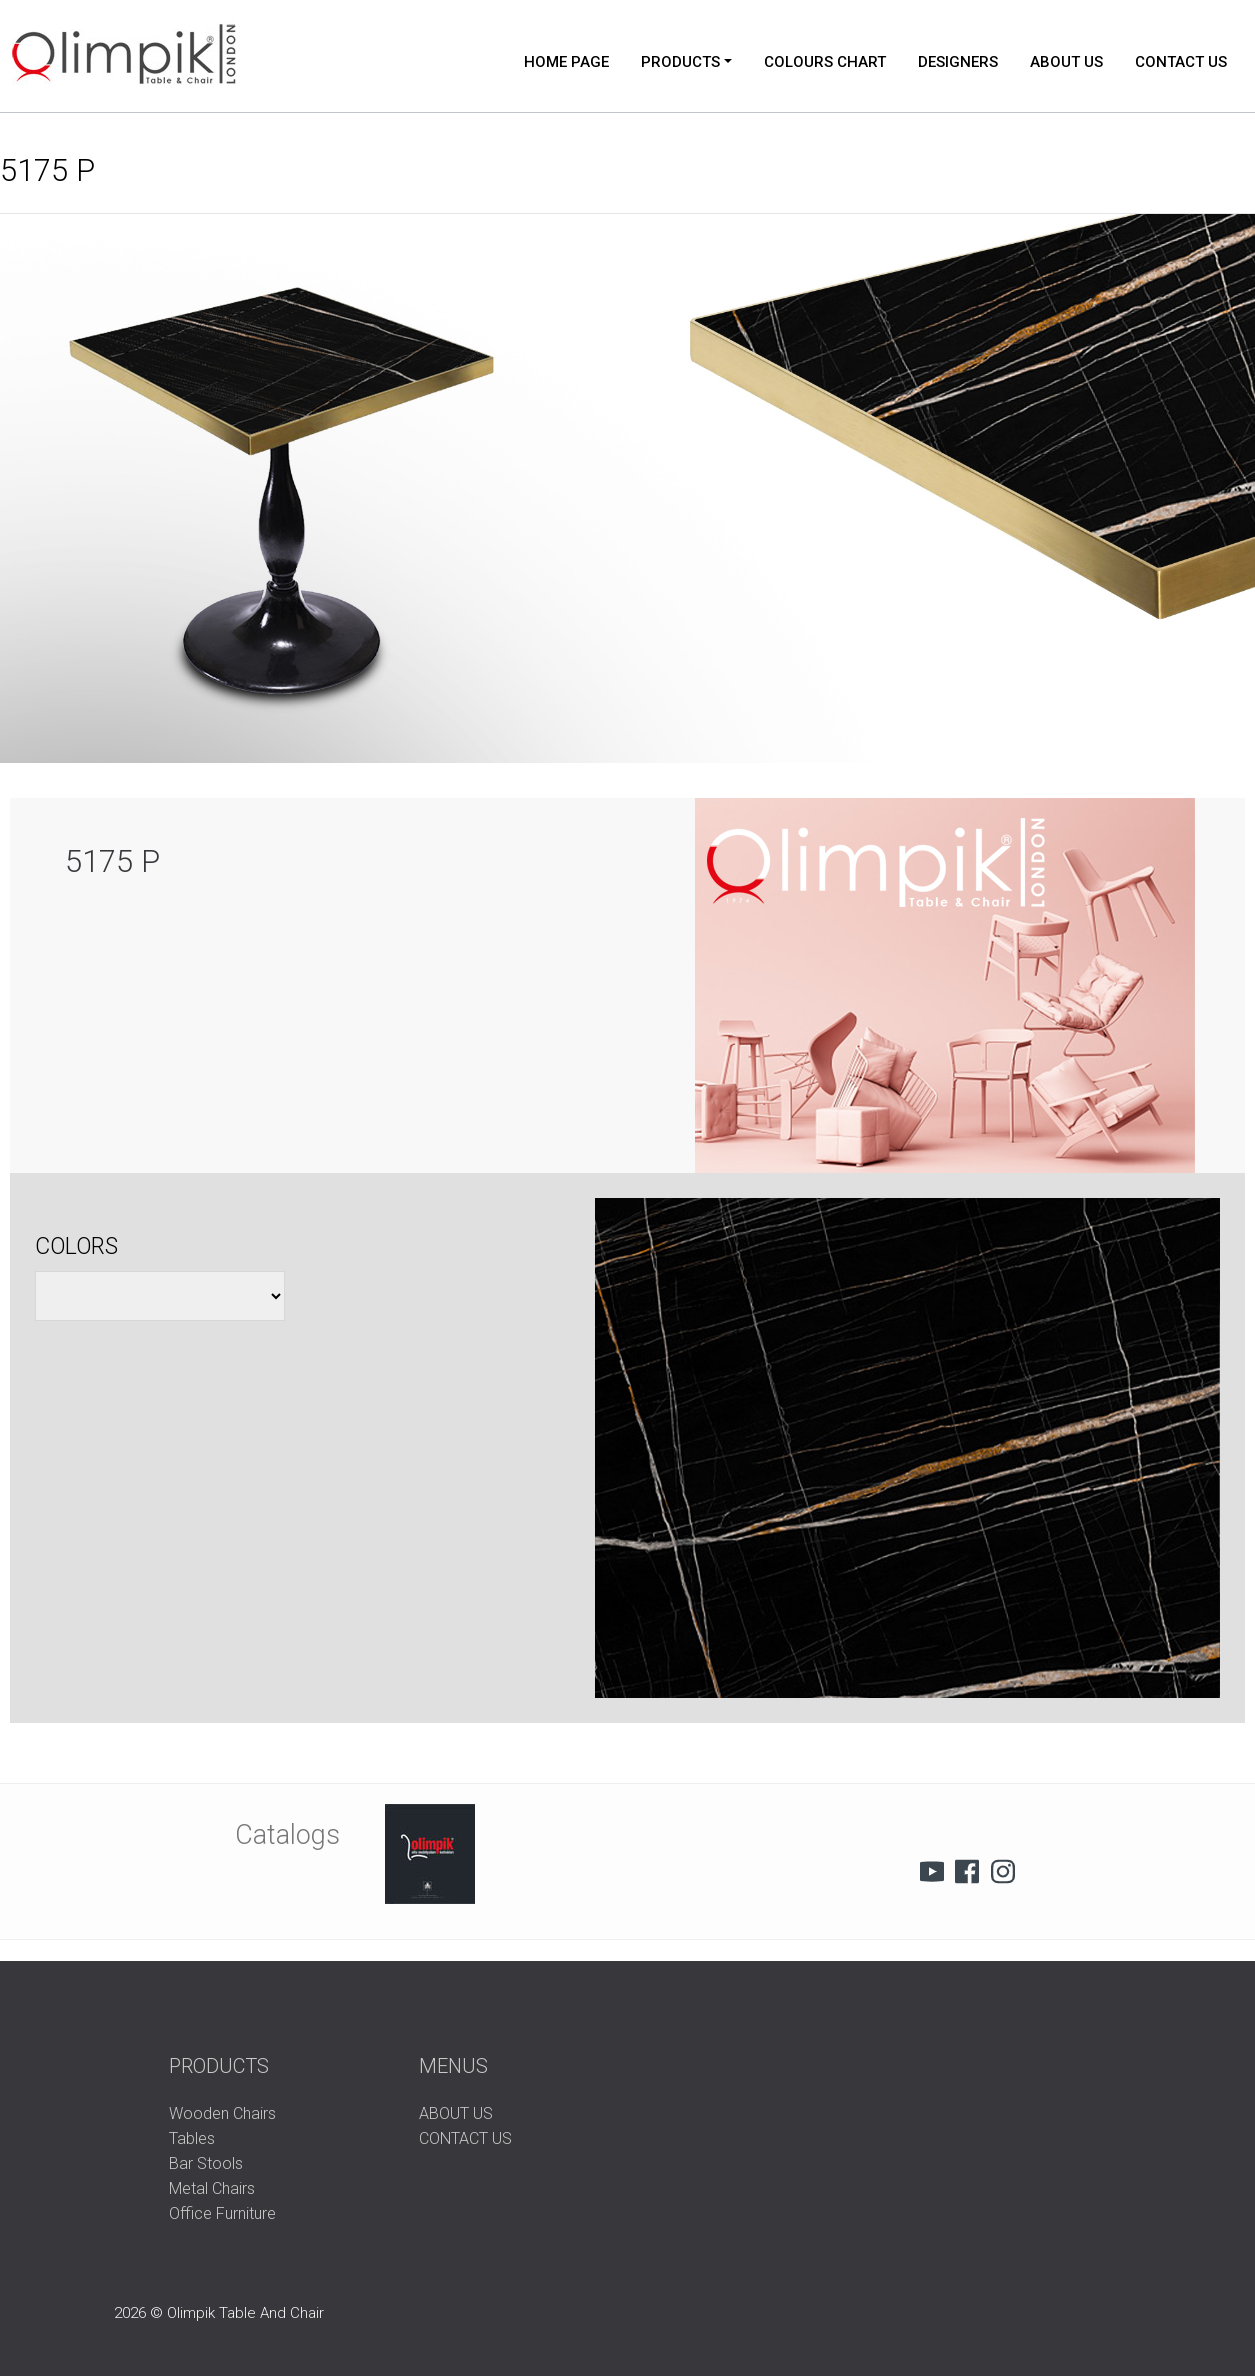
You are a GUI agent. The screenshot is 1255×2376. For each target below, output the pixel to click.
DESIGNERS (958, 62)
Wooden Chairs (222, 2113)
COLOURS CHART (825, 62)
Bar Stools (206, 2163)
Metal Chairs (212, 2188)
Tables (192, 2138)
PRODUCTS (680, 62)
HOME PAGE (566, 62)
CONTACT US (1181, 62)
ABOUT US (1066, 62)
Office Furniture (222, 2213)
